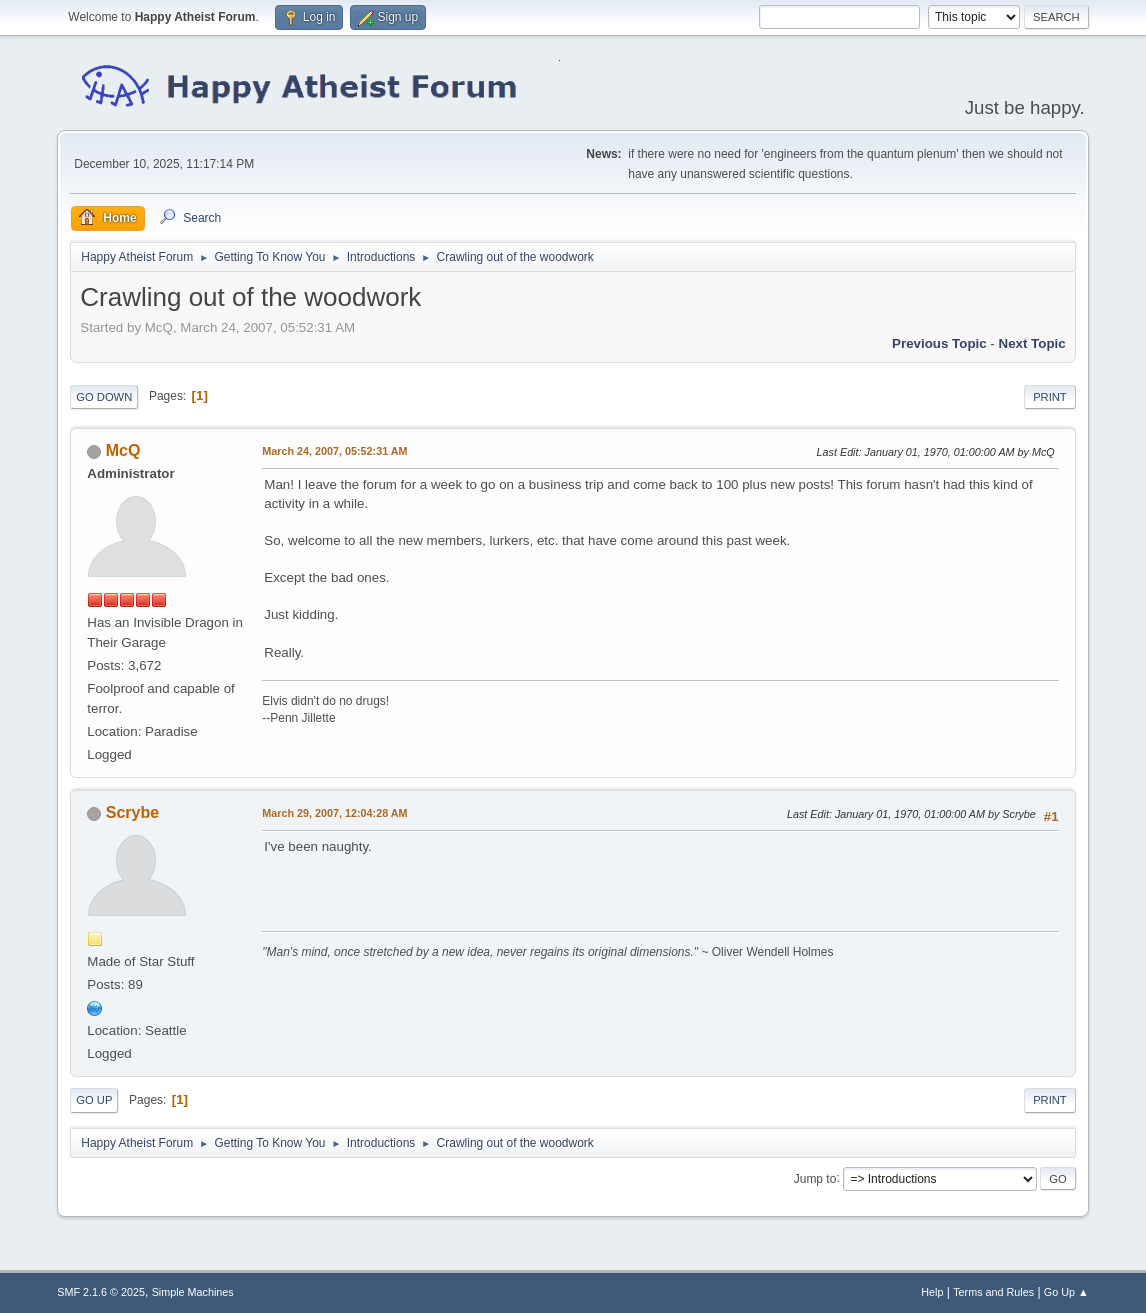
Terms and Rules (993, 1292)
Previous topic (939, 343)
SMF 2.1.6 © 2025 (101, 1292)
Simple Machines (193, 1292)
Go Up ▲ (1066, 1292)
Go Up (94, 1100)
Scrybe (132, 812)
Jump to (815, 1178)
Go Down (104, 397)
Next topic (1032, 343)
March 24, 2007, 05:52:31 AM (334, 451)
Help (932, 1292)
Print (1050, 397)
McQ (123, 450)
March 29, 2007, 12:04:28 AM (334, 813)
